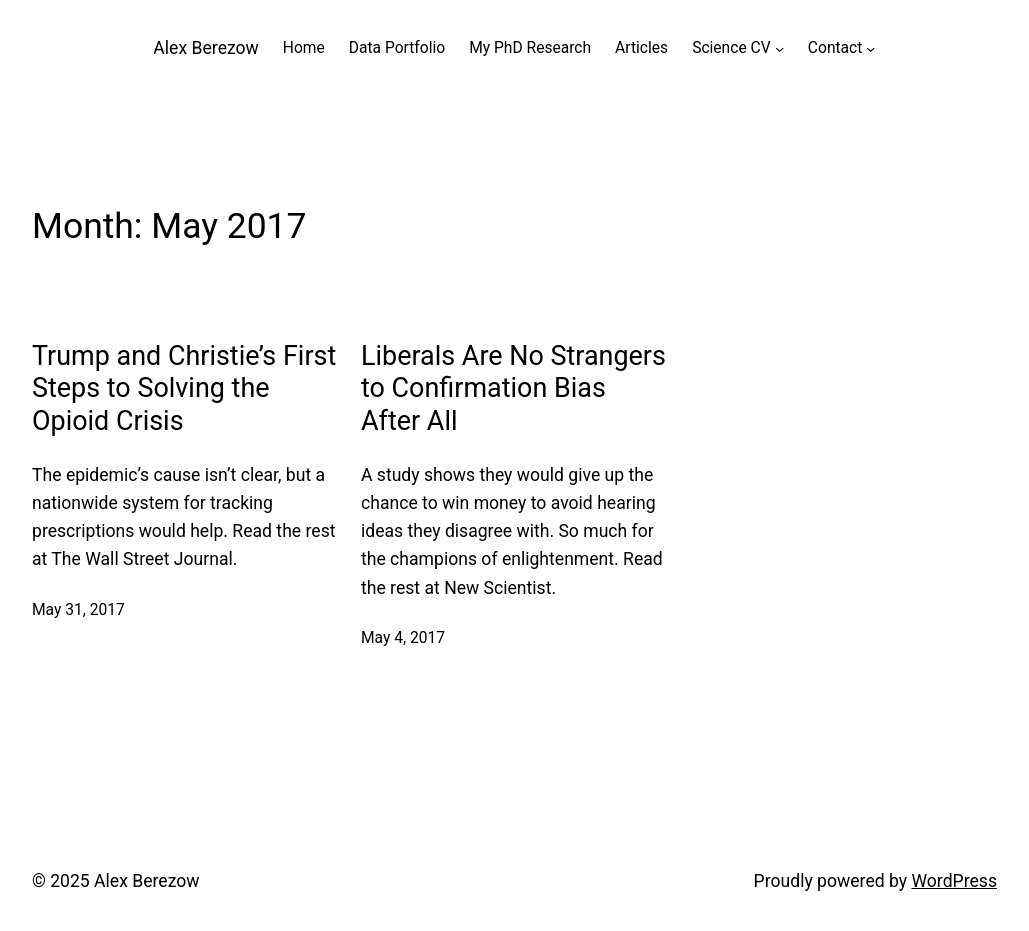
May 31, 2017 (78, 610)
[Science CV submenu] (779, 48)
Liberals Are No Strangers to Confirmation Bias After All (513, 388)
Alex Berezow (205, 48)
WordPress (954, 881)
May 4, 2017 (403, 638)
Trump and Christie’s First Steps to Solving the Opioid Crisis (184, 388)
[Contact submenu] (870, 48)
